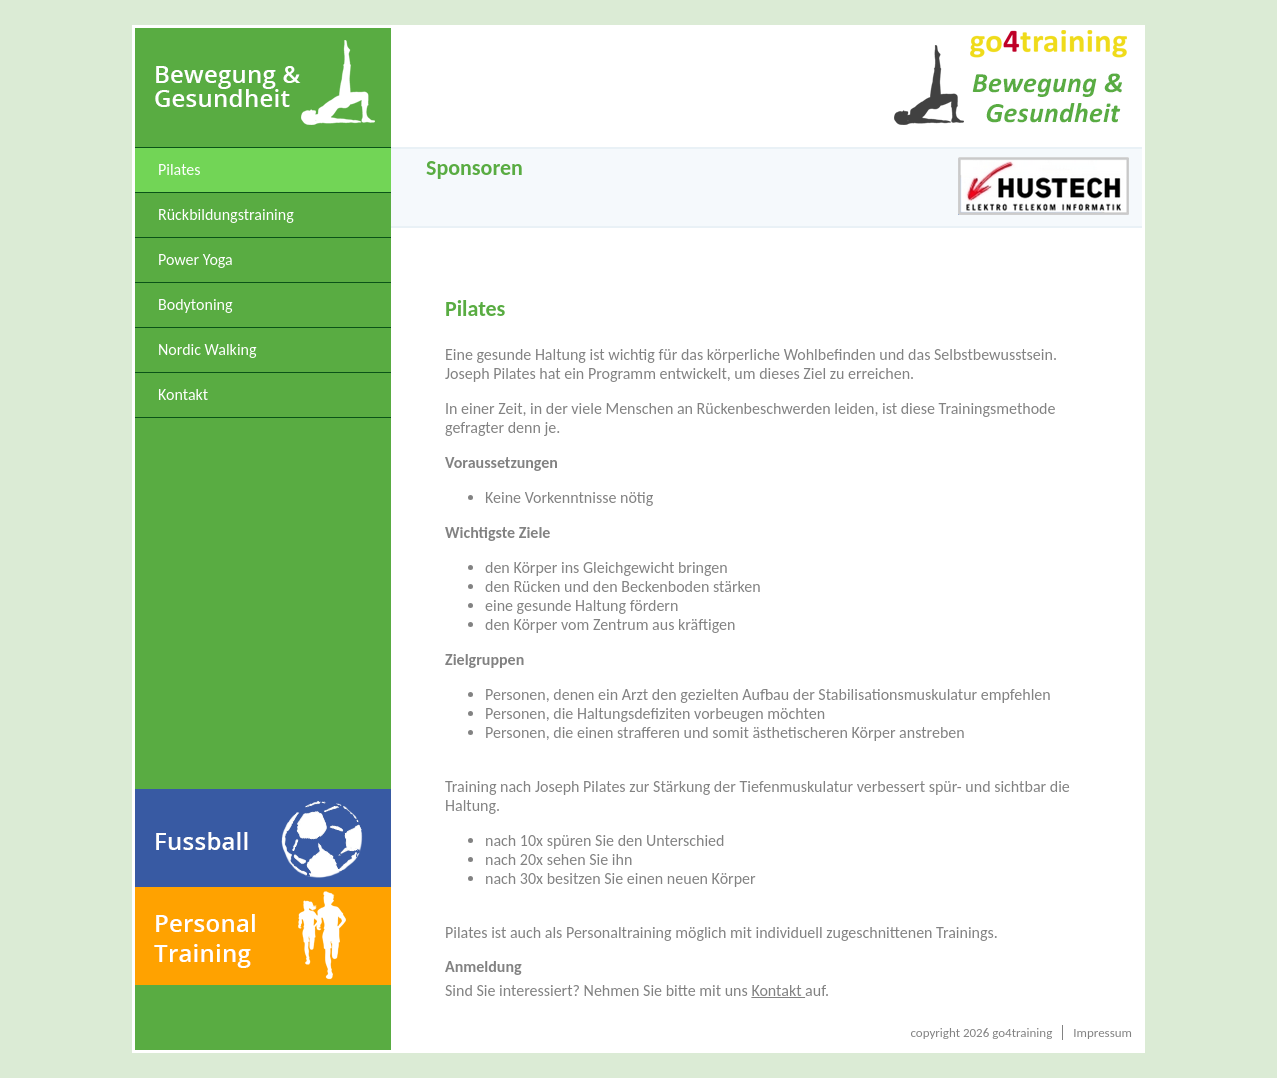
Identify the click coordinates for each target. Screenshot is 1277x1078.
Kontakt (183, 394)
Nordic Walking (207, 349)
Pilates (179, 169)
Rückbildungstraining (226, 214)
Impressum (1102, 1032)
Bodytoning (195, 304)
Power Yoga (195, 259)
